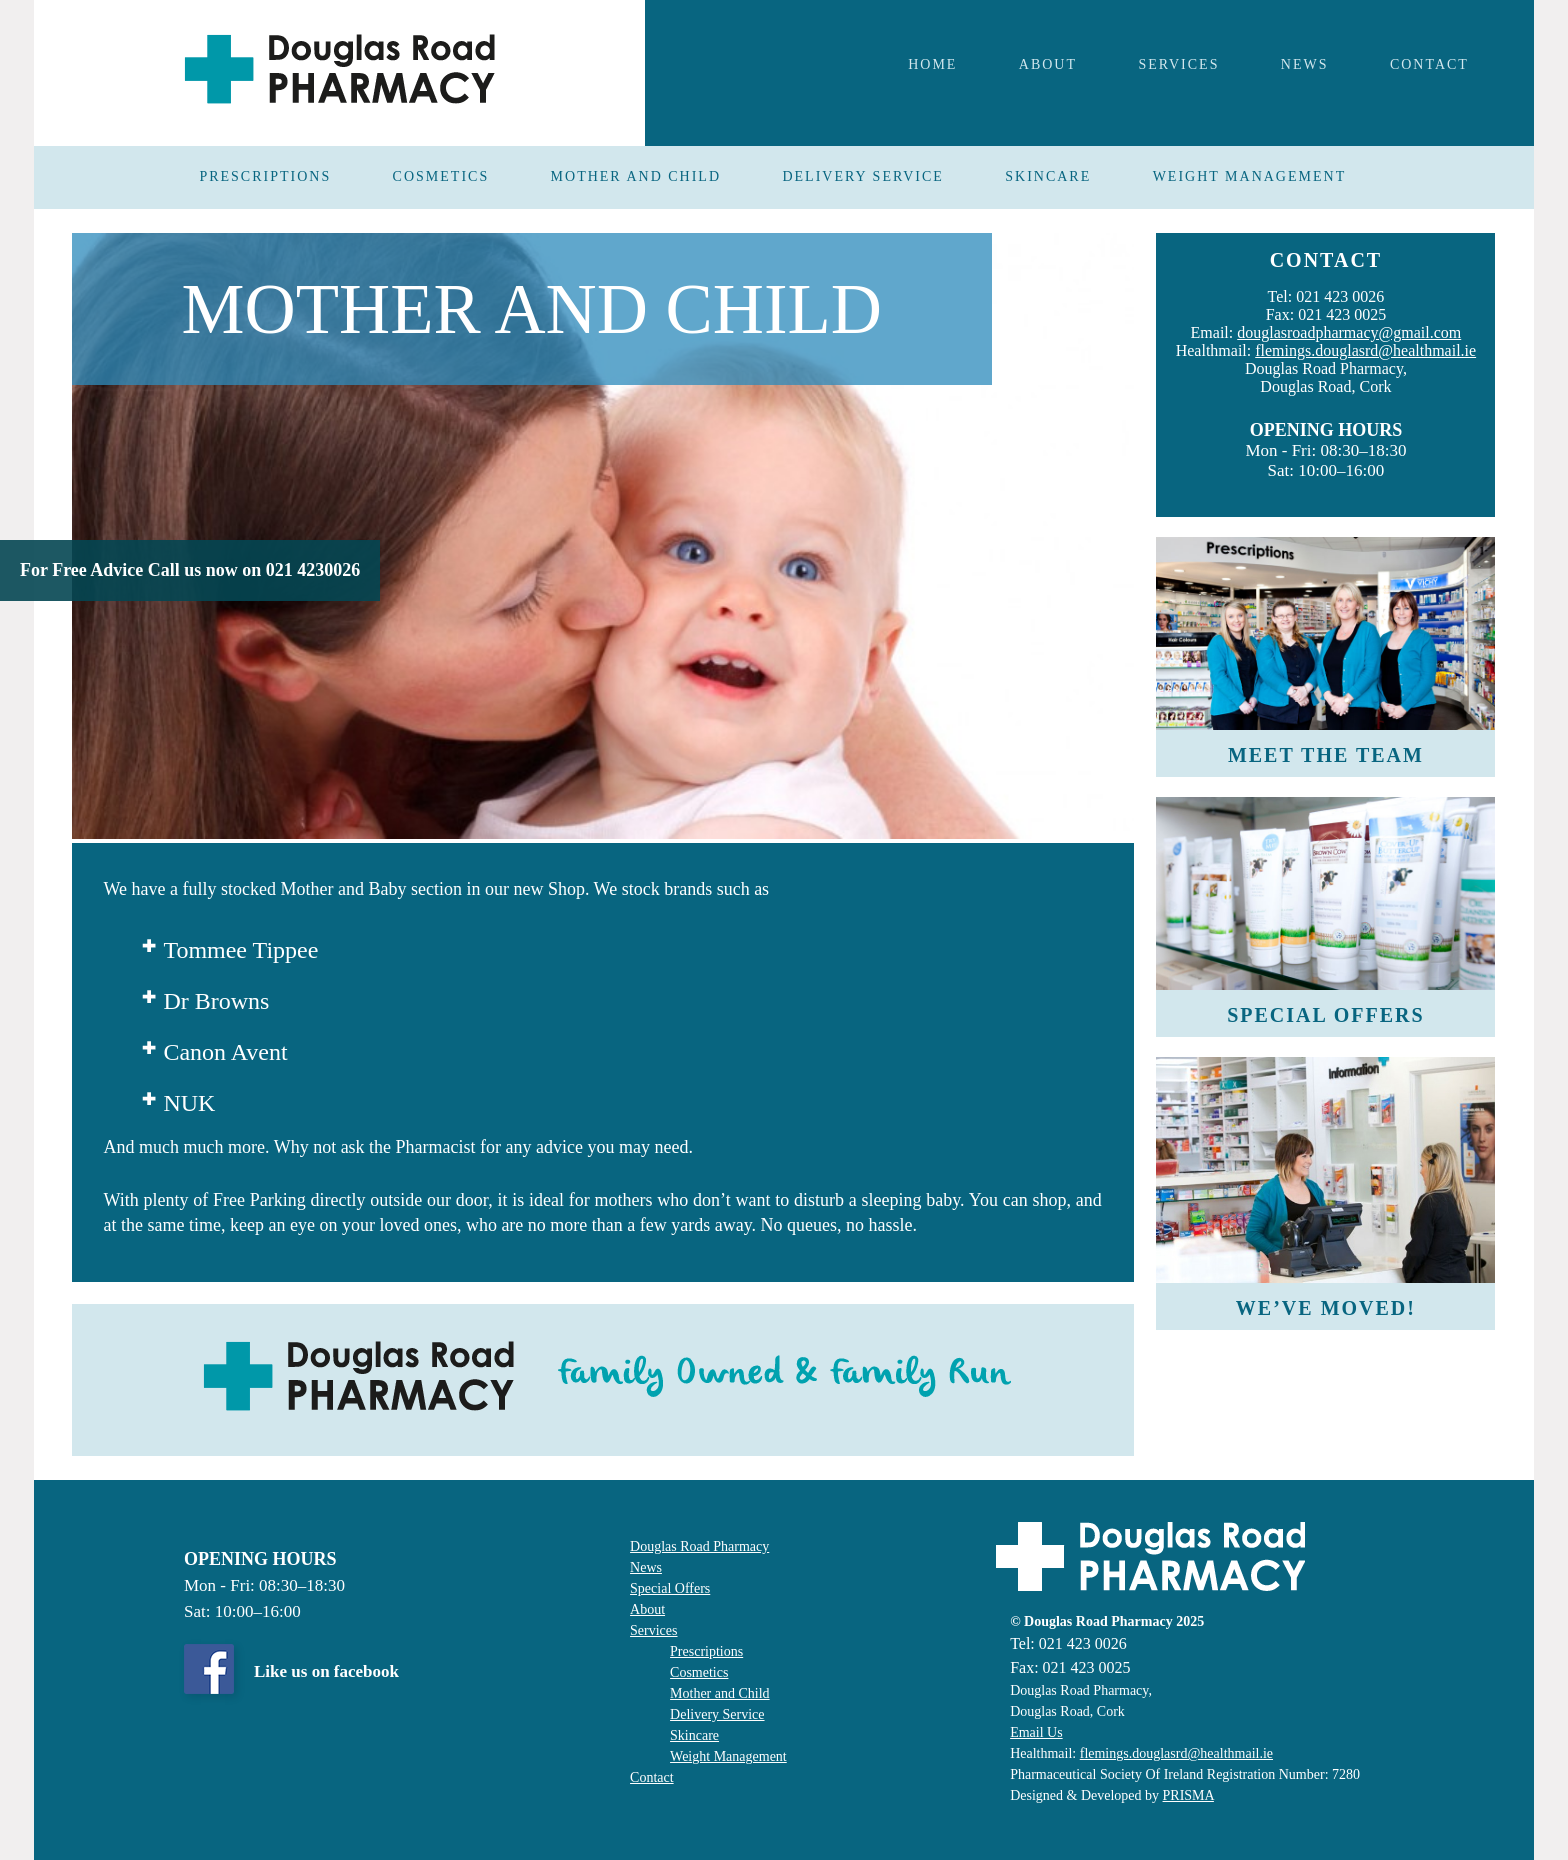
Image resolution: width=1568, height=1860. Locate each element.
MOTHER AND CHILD (636, 176)
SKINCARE (1048, 176)
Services (1178, 64)
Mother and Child (720, 1693)
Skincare (694, 1735)
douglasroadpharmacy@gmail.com (1349, 332)
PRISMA (1188, 1795)
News (646, 1567)
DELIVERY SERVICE (862, 176)
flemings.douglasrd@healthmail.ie (1365, 350)
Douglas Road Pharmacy (699, 1546)
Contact (1429, 64)
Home (932, 64)
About (1048, 64)
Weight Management (728, 1756)
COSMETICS (441, 176)
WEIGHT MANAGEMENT (1250, 176)
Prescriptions (706, 1651)
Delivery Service (717, 1714)
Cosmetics (699, 1672)
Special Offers (670, 1588)
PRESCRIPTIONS (265, 176)
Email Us (1036, 1732)
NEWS (1305, 64)
